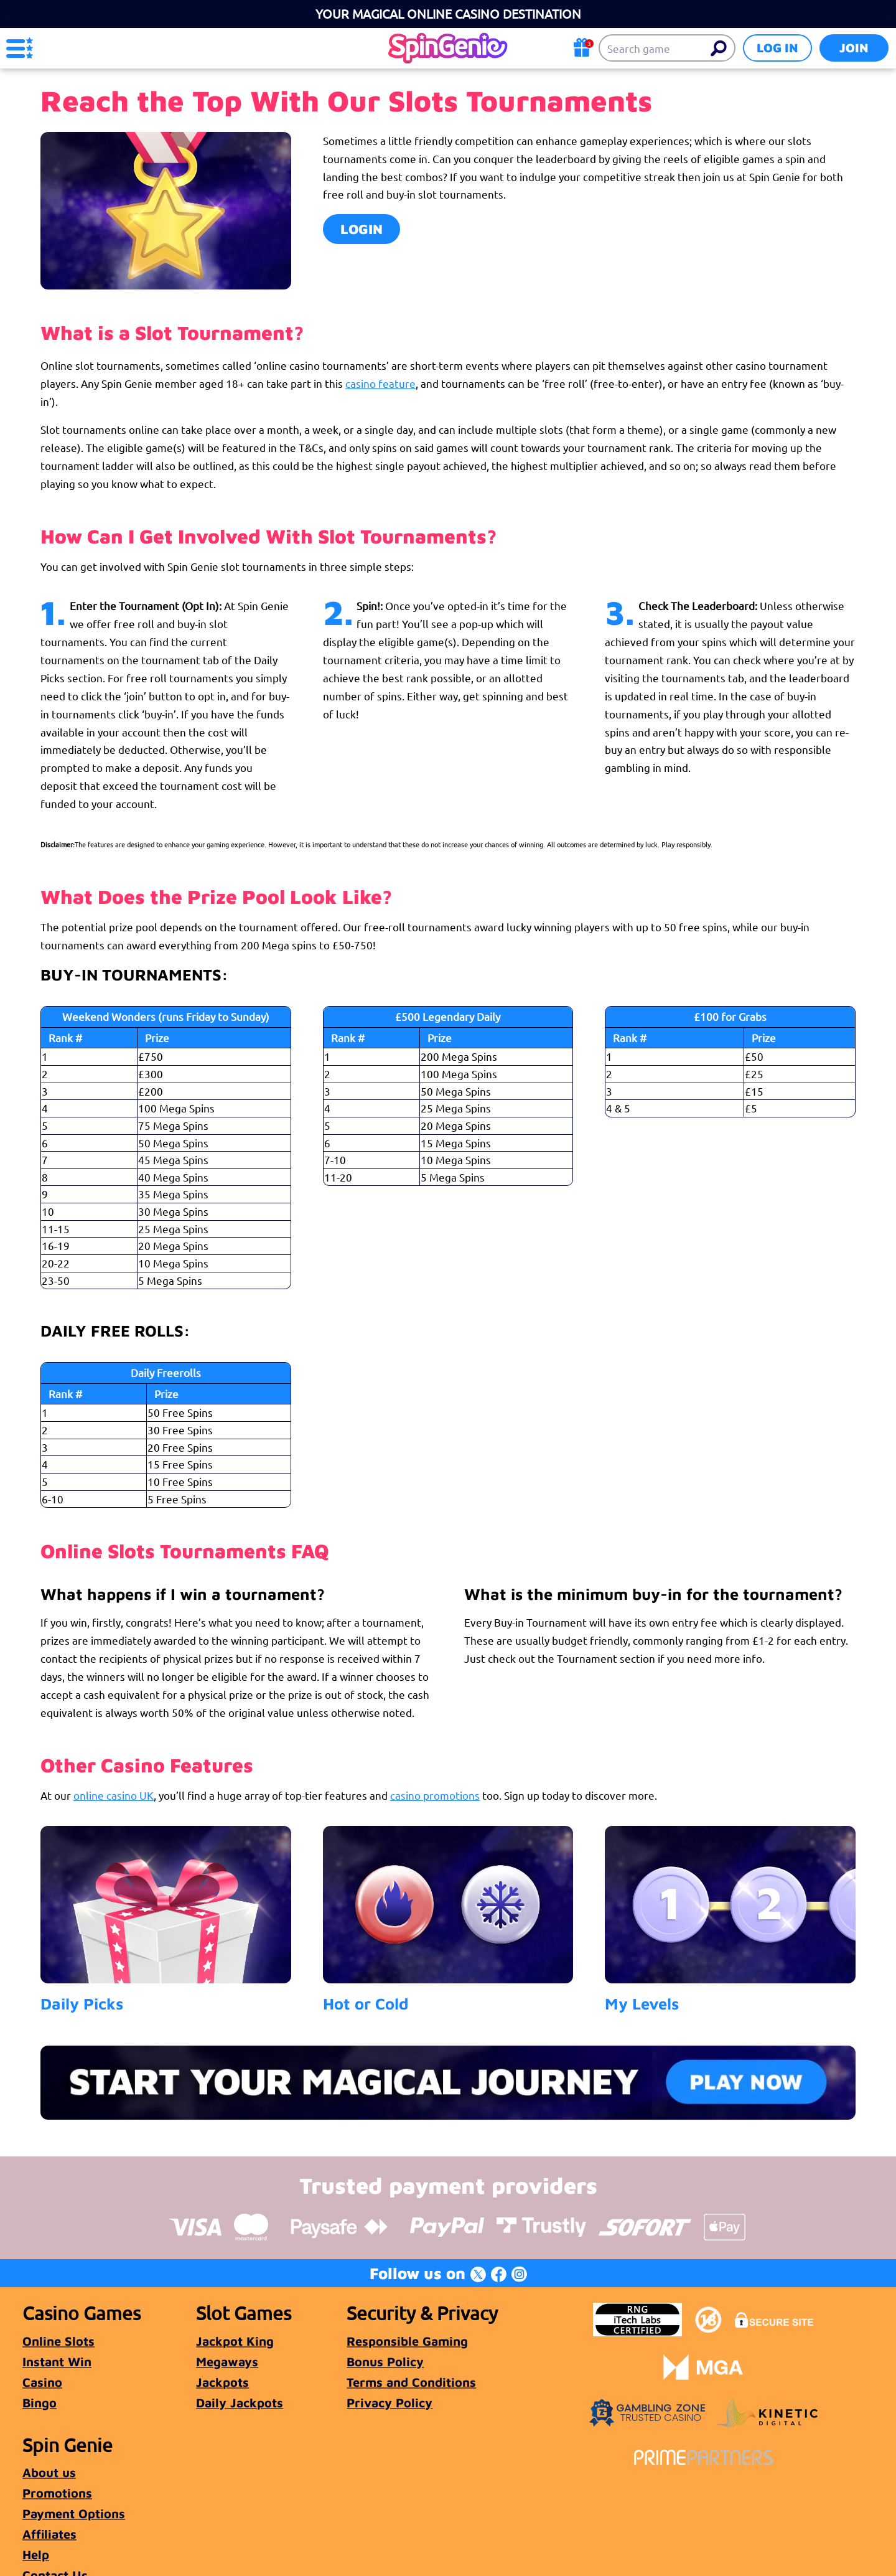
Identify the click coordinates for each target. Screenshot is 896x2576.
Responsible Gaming (407, 2341)
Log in (777, 47)
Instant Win (56, 2361)
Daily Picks (81, 2003)
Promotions (57, 2493)
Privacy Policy (389, 2402)
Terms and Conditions (411, 2382)
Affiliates (49, 2534)
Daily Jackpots (239, 2402)
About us (49, 2472)
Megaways (227, 2361)
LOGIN (361, 229)
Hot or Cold (366, 2003)
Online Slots (58, 2341)
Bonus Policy (385, 2361)
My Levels (642, 2003)
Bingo (39, 2402)
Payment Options (73, 2513)
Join (854, 47)
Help (35, 2554)
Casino (42, 2382)
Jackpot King (235, 2341)
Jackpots (222, 2382)
